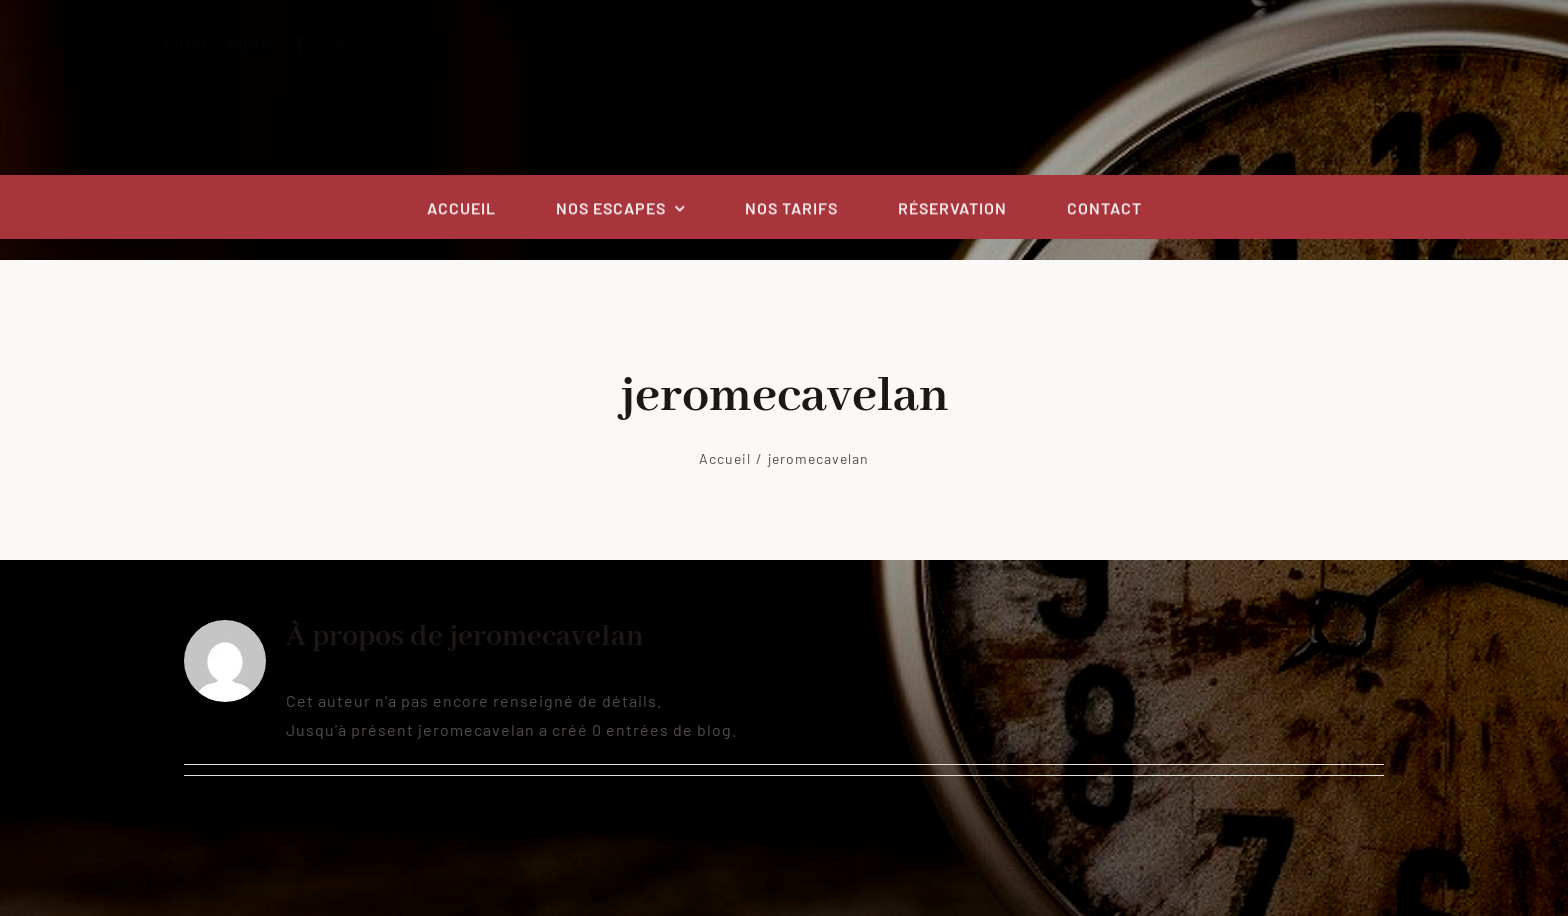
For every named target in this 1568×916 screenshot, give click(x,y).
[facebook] (316, 45)
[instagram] (353, 45)
